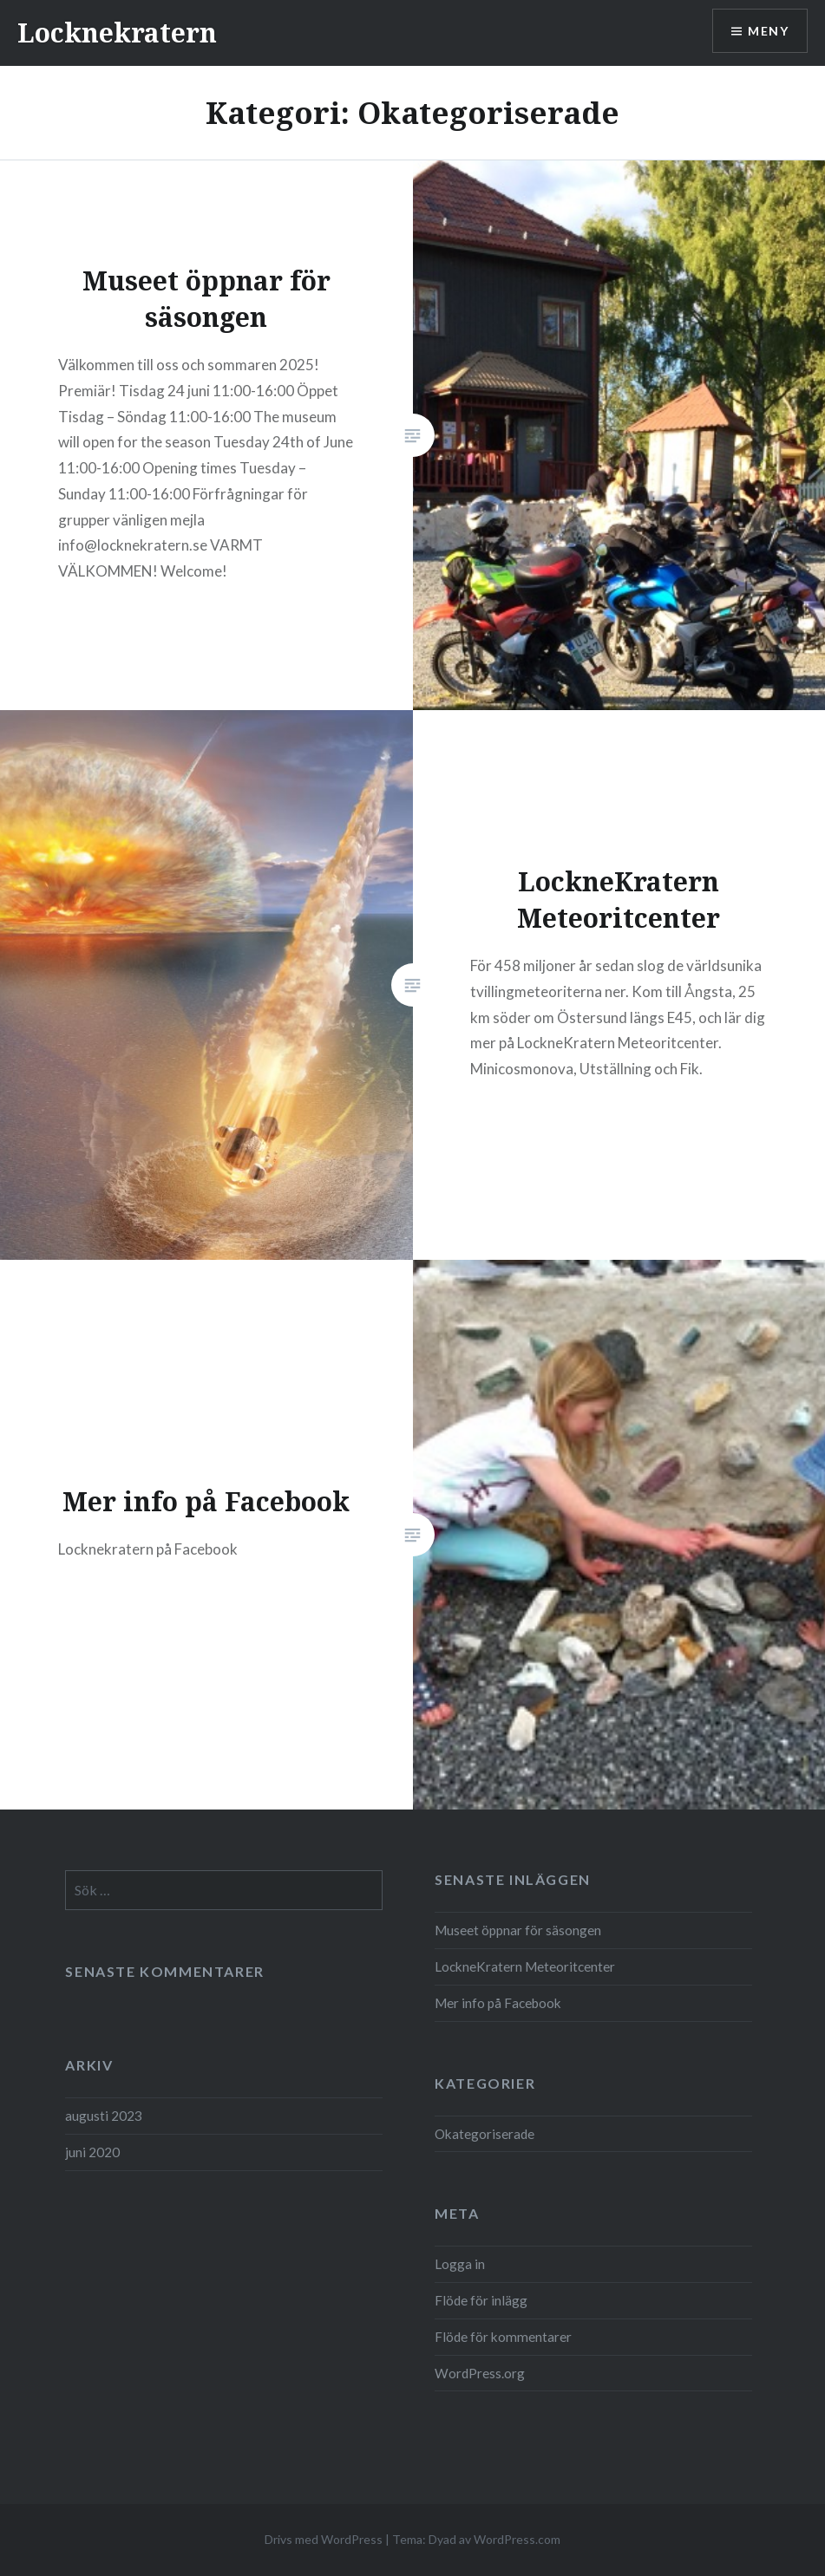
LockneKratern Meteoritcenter (525, 1966)
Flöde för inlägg (481, 2300)
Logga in (460, 2264)
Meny (768, 30)
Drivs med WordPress (324, 2539)
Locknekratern (117, 32)
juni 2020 (92, 2152)
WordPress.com (517, 2539)
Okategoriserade (484, 2134)
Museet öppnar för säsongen (518, 1930)
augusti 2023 (103, 2115)
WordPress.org (480, 2373)
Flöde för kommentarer (503, 2336)
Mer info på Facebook (498, 2003)
